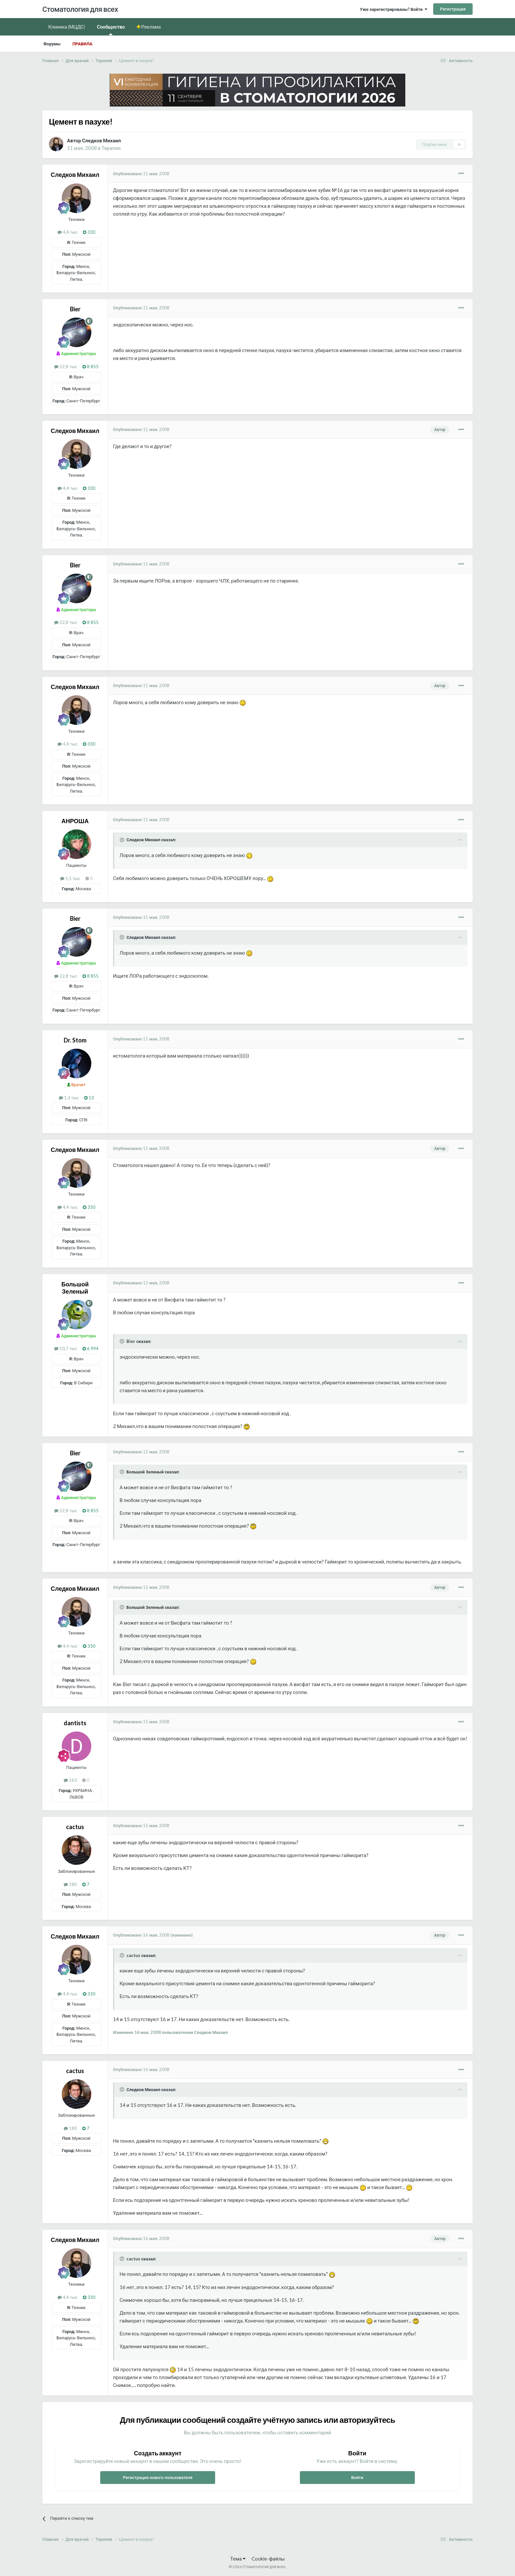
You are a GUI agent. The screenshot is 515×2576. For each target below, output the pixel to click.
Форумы (51, 43)
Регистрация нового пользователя (157, 2477)
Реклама (151, 27)
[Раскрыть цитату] (122, 840)
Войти (357, 2477)
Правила (82, 43)
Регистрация (453, 9)
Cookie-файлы (268, 2559)
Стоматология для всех (80, 9)
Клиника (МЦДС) (66, 27)
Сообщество (111, 29)
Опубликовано (141, 173)
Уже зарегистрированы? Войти (393, 9)
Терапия (111, 148)
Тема (238, 2559)
